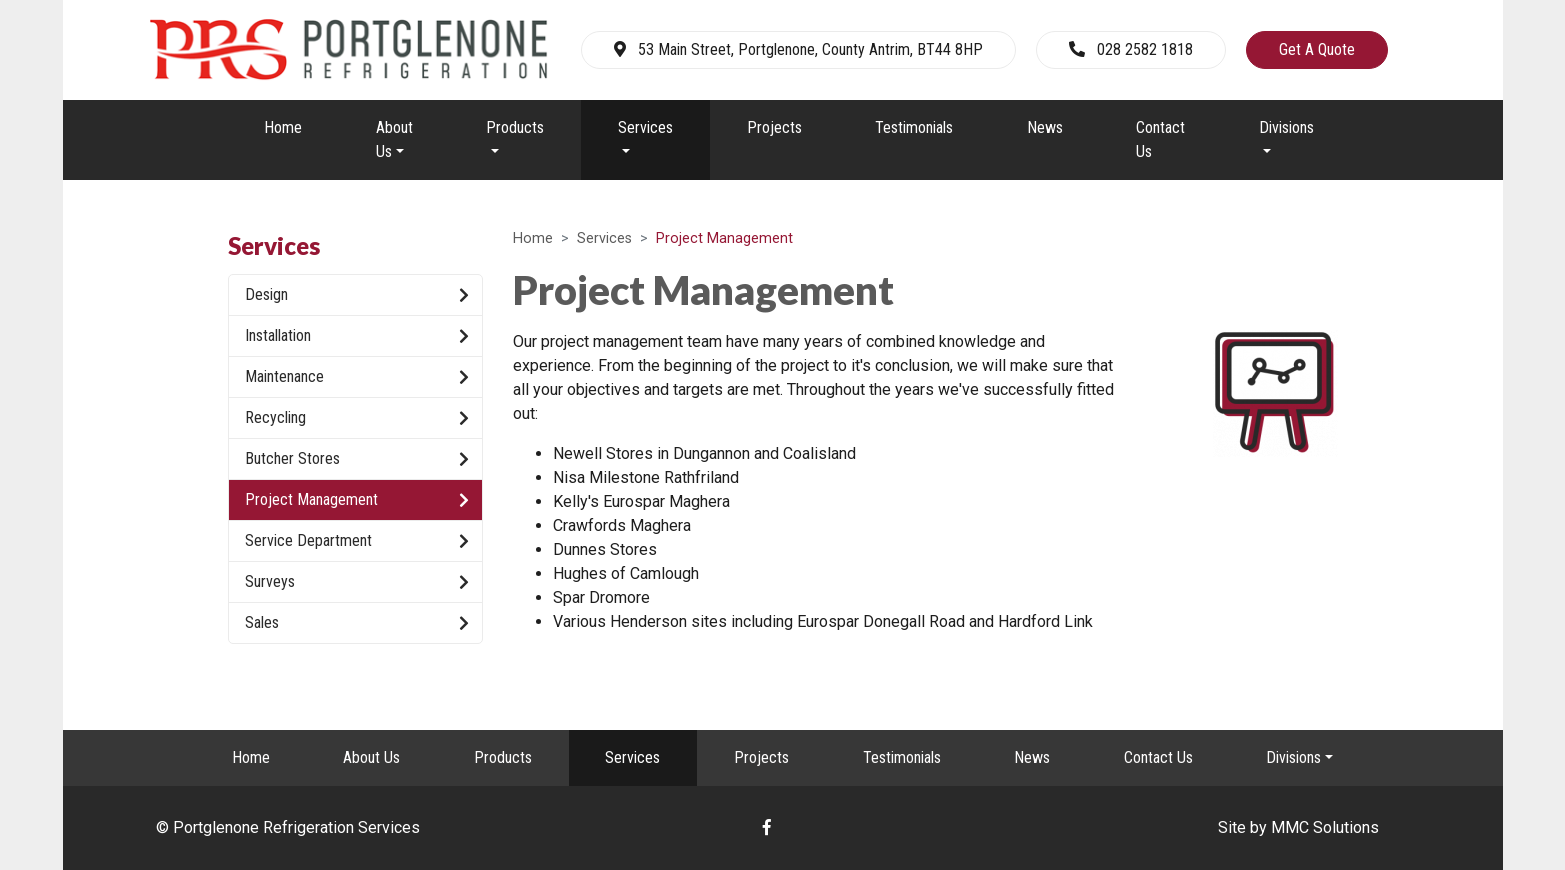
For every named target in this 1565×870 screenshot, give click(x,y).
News (1045, 127)
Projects (774, 127)
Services (604, 238)
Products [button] (515, 127)
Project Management (357, 500)
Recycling (357, 418)
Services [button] (645, 127)
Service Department (357, 541)
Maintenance (357, 377)
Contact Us (1160, 139)
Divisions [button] (1286, 127)
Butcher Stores (357, 459)
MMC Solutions (1325, 827)
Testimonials (914, 127)
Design (357, 295)
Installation (357, 336)
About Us (371, 757)
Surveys (357, 582)
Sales (357, 623)
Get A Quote (1317, 49)
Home (283, 127)
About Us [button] (394, 139)
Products (503, 757)
